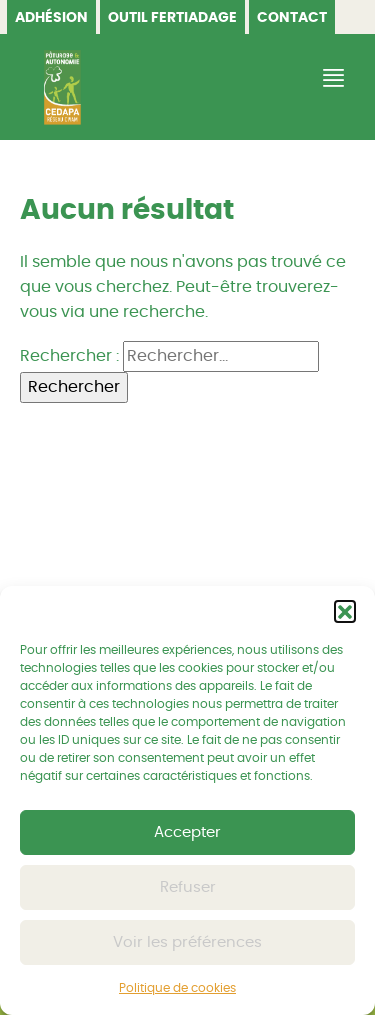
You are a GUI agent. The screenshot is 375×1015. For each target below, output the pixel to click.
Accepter (187, 832)
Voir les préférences (187, 942)
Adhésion (51, 18)
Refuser (188, 887)
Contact (292, 18)
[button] (345, 611)
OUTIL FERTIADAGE (172, 18)
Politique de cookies (177, 988)
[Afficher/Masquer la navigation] (331, 78)
